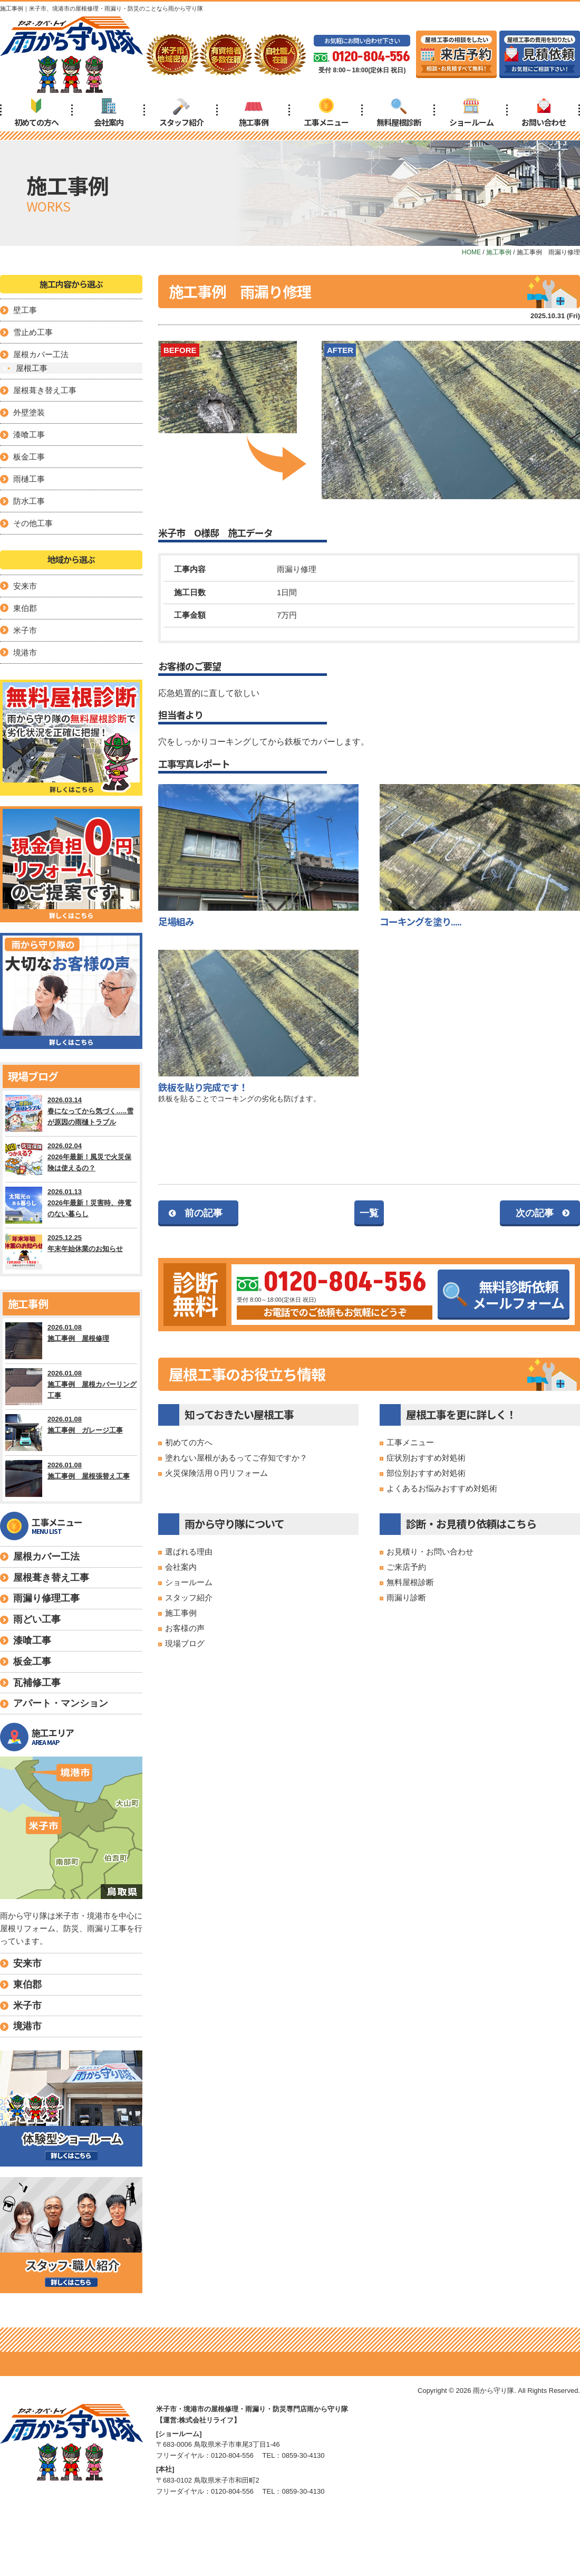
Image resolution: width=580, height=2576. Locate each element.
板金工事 (29, 456)
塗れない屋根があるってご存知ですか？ (236, 1457)
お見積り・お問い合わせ (429, 1551)
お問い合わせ (543, 112)
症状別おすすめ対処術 (426, 1457)
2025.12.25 (71, 1251)
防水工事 (29, 501)
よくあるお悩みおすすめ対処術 (441, 1488)
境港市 (25, 652)
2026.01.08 (71, 1340)
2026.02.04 (71, 1159)
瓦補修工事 (37, 1682)
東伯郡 (25, 608)
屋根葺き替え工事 (44, 390)
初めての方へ (36, 112)
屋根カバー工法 (41, 354)
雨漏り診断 (406, 1597)
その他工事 (33, 523)
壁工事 (25, 310)
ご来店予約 (406, 1566)
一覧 (369, 1213)
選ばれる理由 (188, 1551)
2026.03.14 (71, 1113)
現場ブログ (185, 1643)
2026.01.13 (71, 1205)
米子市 (25, 630)
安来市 (25, 585)
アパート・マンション (60, 1703)
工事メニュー (326, 112)
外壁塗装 (29, 412)
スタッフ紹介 (181, 112)
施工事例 (253, 112)
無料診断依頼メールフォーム (503, 1294)
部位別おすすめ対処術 (426, 1472)
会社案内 (108, 112)
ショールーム (471, 112)
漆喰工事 (29, 434)
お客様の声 (185, 1628)
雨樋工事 (29, 478)
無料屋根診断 (398, 112)
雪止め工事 (33, 332)
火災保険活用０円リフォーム (216, 1472)
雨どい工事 (37, 1619)
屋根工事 (31, 368)
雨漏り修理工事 (46, 1598)
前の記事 (204, 1213)
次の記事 (535, 1213)
